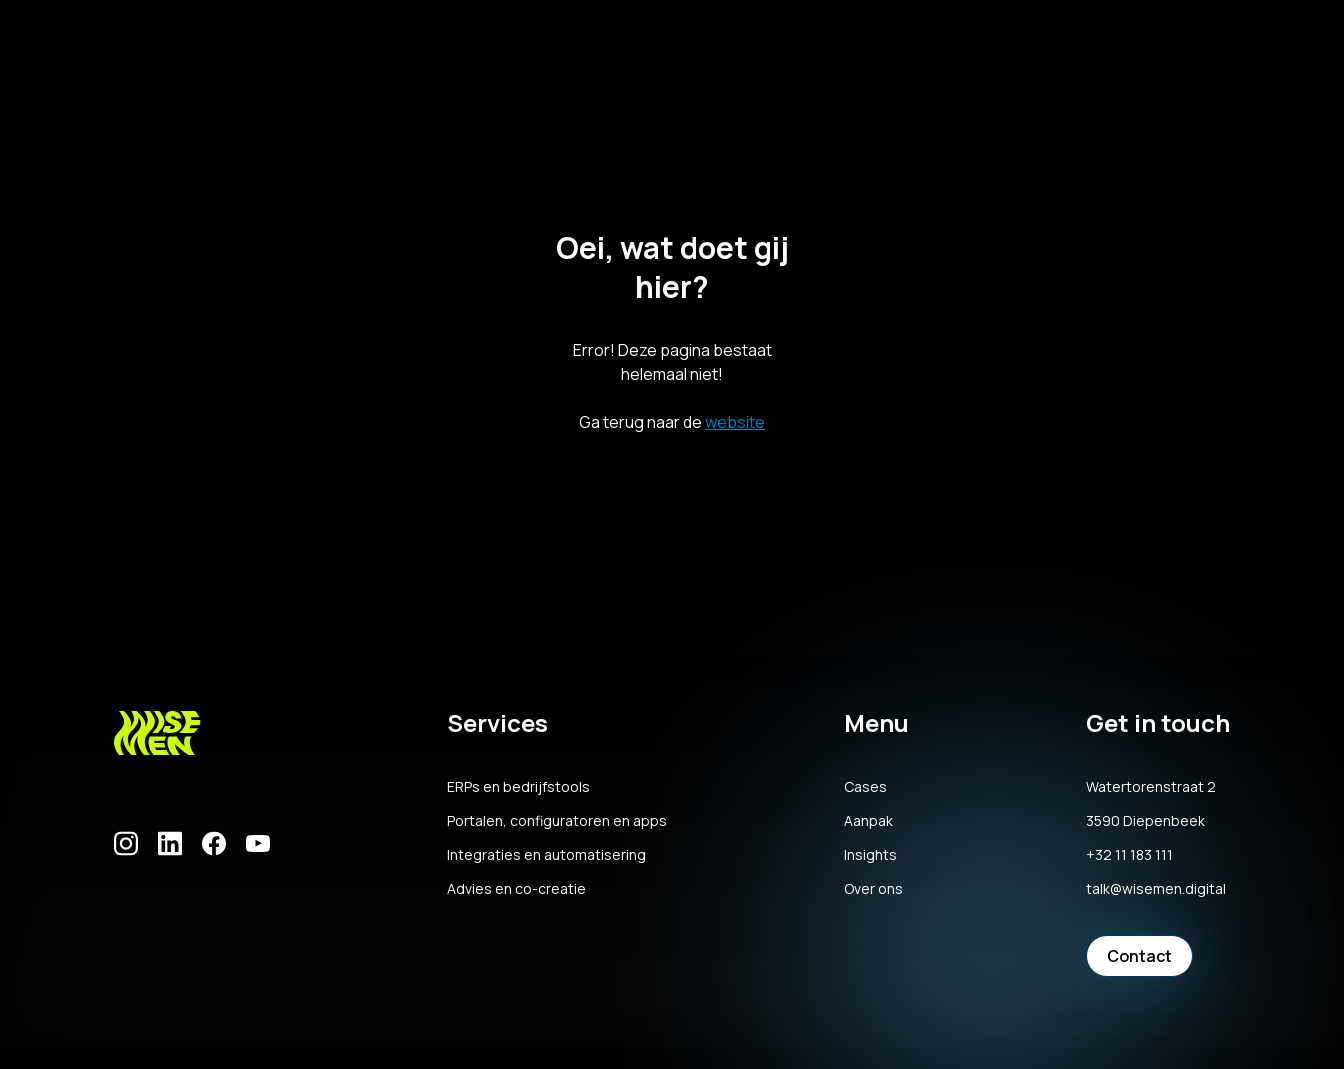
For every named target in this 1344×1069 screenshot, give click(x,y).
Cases (865, 787)
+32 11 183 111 (1129, 855)
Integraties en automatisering (546, 855)
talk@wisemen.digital (1156, 889)
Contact (1139, 956)
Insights (870, 855)
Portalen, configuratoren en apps (557, 821)
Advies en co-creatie (516, 889)
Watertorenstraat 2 (1151, 787)
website (735, 422)
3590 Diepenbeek (1145, 821)
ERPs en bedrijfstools (518, 787)
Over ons (873, 889)
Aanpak (868, 821)
